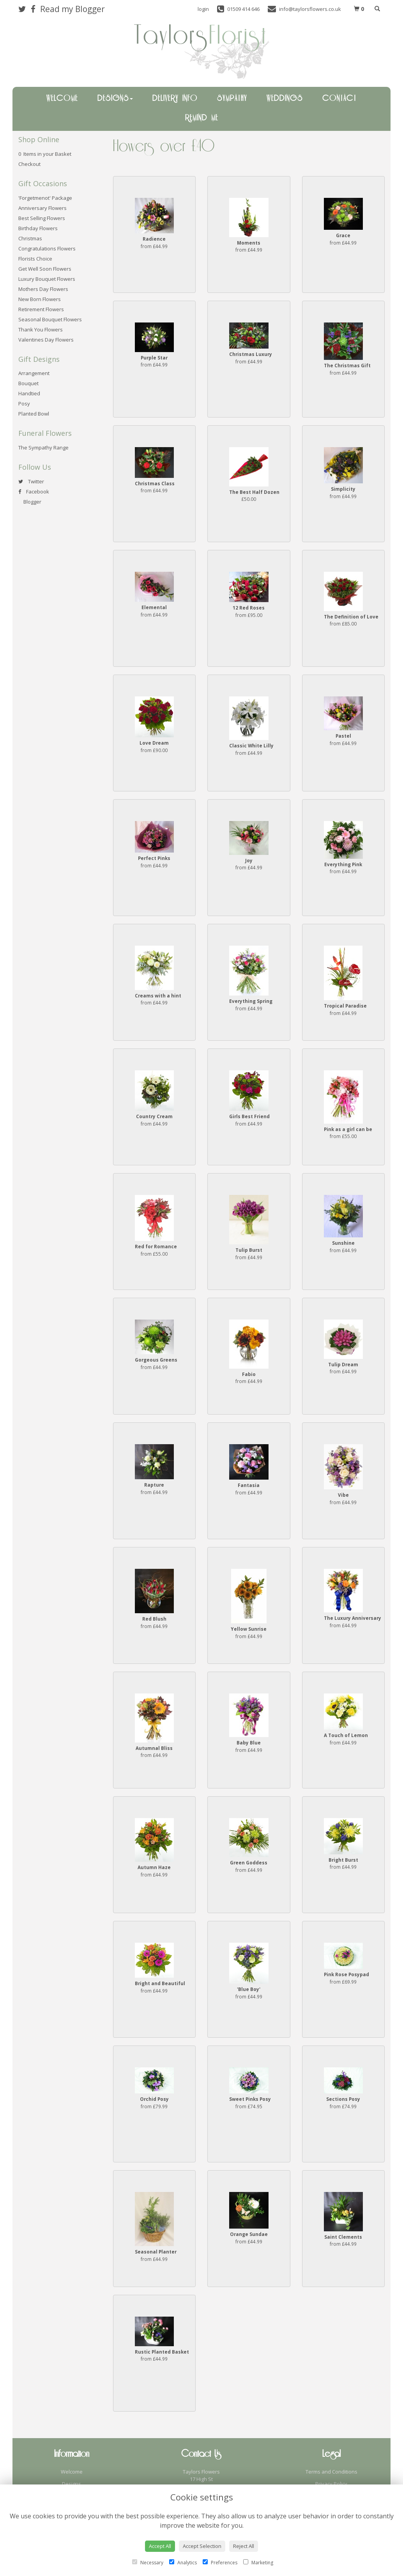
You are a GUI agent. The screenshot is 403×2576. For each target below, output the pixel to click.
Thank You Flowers (40, 329)
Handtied (29, 393)
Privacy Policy (331, 2483)
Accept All (160, 2546)
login (203, 8)
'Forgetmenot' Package (45, 197)
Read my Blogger (72, 9)
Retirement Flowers (41, 309)
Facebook (33, 491)
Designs (115, 98)
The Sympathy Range (43, 447)
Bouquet (28, 383)
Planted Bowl (33, 413)
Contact (339, 98)
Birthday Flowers (38, 228)
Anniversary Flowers (42, 207)
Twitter (31, 481)
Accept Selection (202, 2546)
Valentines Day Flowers (46, 339)
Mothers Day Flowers (43, 288)
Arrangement (33, 373)
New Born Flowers (39, 299)
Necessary (147, 2562)
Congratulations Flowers (47, 248)
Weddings (285, 98)
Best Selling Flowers (41, 218)
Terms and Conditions (331, 2471)
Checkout (29, 163)
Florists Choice (35, 258)
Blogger (29, 501)
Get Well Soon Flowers (44, 268)
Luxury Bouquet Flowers (46, 278)
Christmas (30, 238)
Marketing (258, 2562)
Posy (24, 403)
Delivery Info (175, 98)
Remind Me (201, 118)
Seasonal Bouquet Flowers (50, 319)
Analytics (183, 2562)
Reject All (243, 2546)
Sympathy (232, 98)
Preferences (220, 2562)
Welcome (62, 98)
